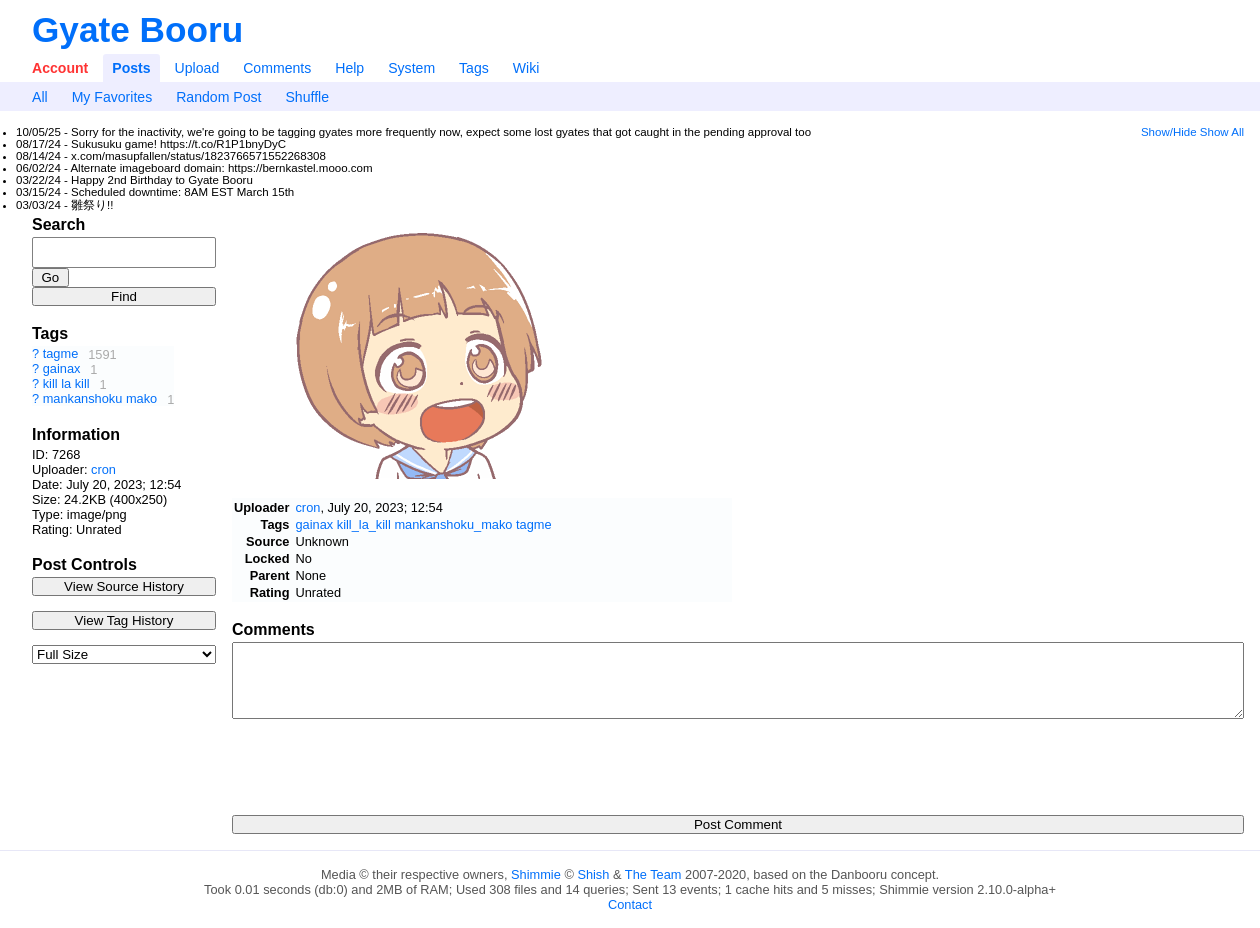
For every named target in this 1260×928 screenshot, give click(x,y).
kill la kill (66, 384)
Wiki (526, 68)
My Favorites (112, 97)
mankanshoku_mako (453, 524)
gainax (62, 369)
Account (60, 68)
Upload (197, 68)
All (40, 97)
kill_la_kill (364, 524)
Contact (630, 904)
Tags (474, 68)
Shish (593, 874)
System (411, 68)
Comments (277, 68)
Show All (1222, 132)
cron (103, 469)
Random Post (218, 97)
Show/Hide (1169, 132)
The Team (653, 874)
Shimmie (536, 874)
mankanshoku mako (100, 399)
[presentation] (384, 761)
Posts (131, 68)
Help (349, 68)
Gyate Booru (137, 29)
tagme (61, 354)
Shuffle (307, 97)
